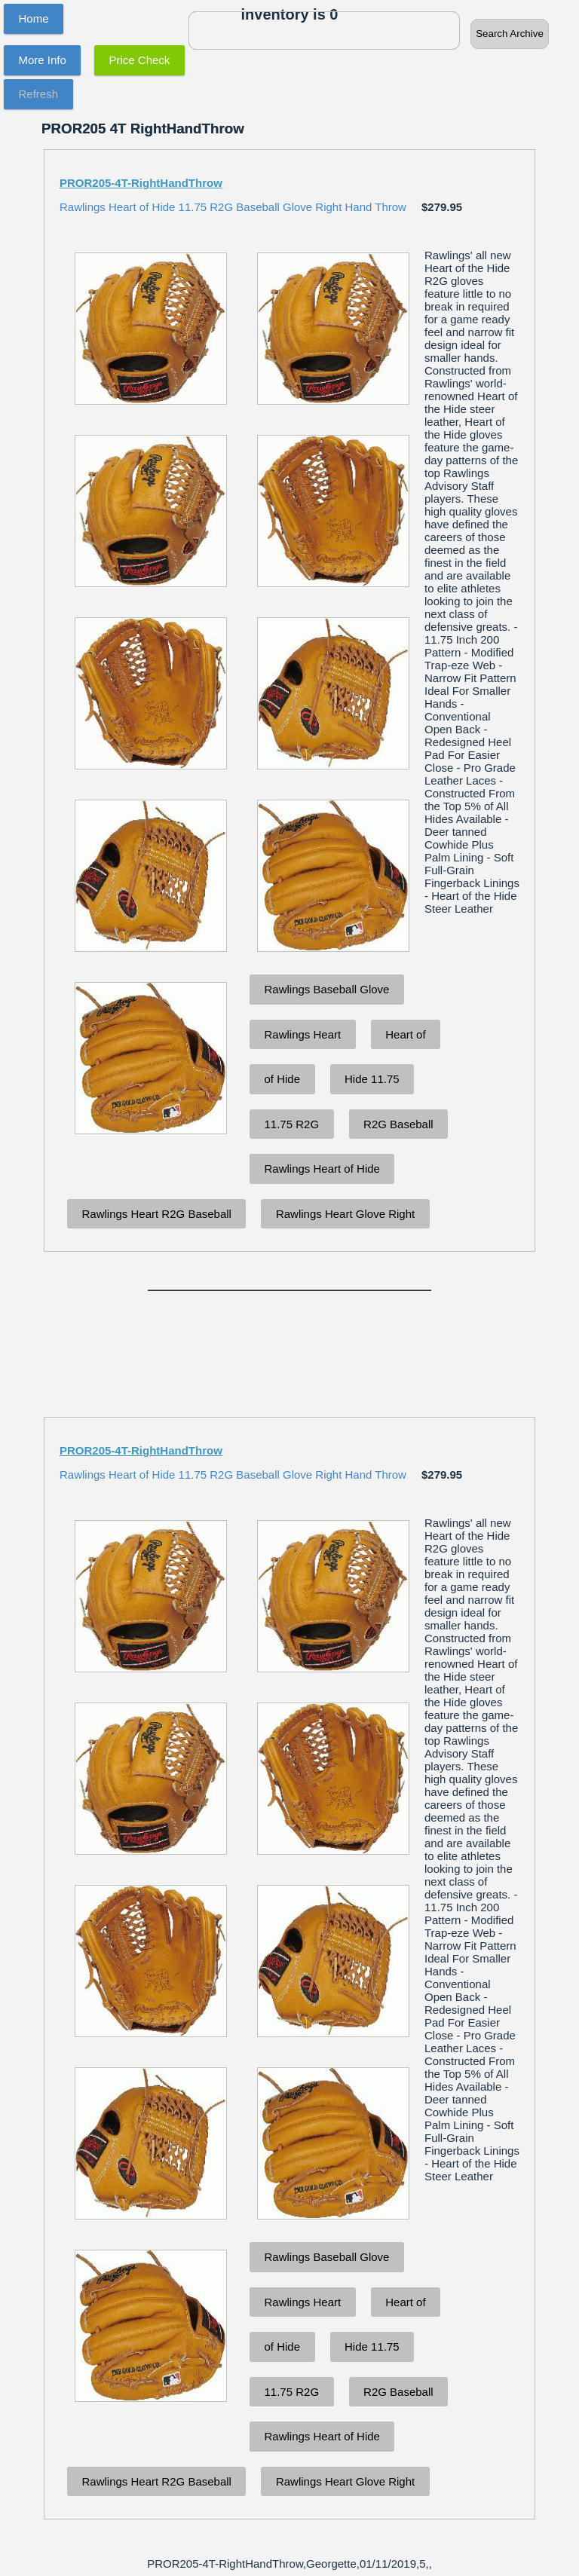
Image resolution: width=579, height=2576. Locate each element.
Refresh (39, 93)
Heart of (405, 1034)
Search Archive (510, 33)
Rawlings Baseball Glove (327, 989)
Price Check (139, 60)
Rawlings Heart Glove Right (345, 1213)
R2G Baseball (398, 1124)
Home (34, 18)
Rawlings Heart (303, 1034)
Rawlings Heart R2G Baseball (156, 1213)
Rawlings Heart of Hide (322, 1168)
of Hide (283, 1078)
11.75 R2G (292, 1124)
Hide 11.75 (372, 1078)
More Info (42, 60)
